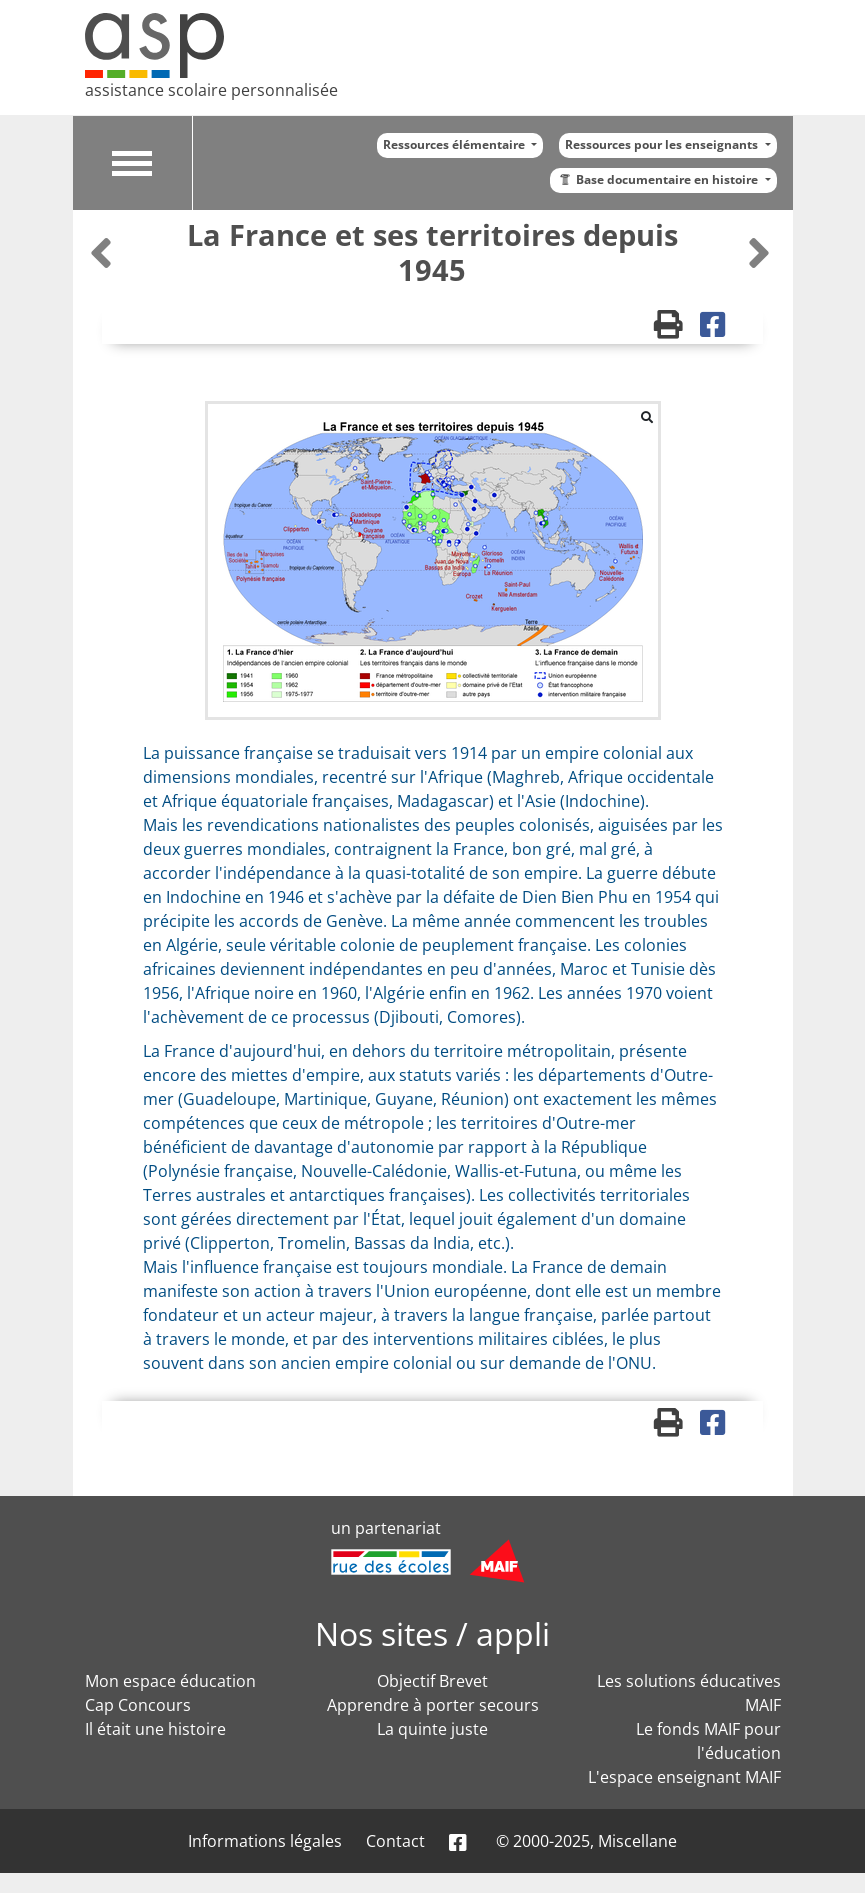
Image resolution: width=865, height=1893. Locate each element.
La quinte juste (432, 1729)
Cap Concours (138, 1705)
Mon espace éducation (170, 1681)
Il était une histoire (155, 1729)
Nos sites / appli (432, 1633)
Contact (395, 1841)
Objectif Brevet (432, 1681)
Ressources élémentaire (455, 144)
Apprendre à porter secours (433, 1705)
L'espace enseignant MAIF (684, 1777)
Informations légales (265, 1841)
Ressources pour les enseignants (663, 144)
